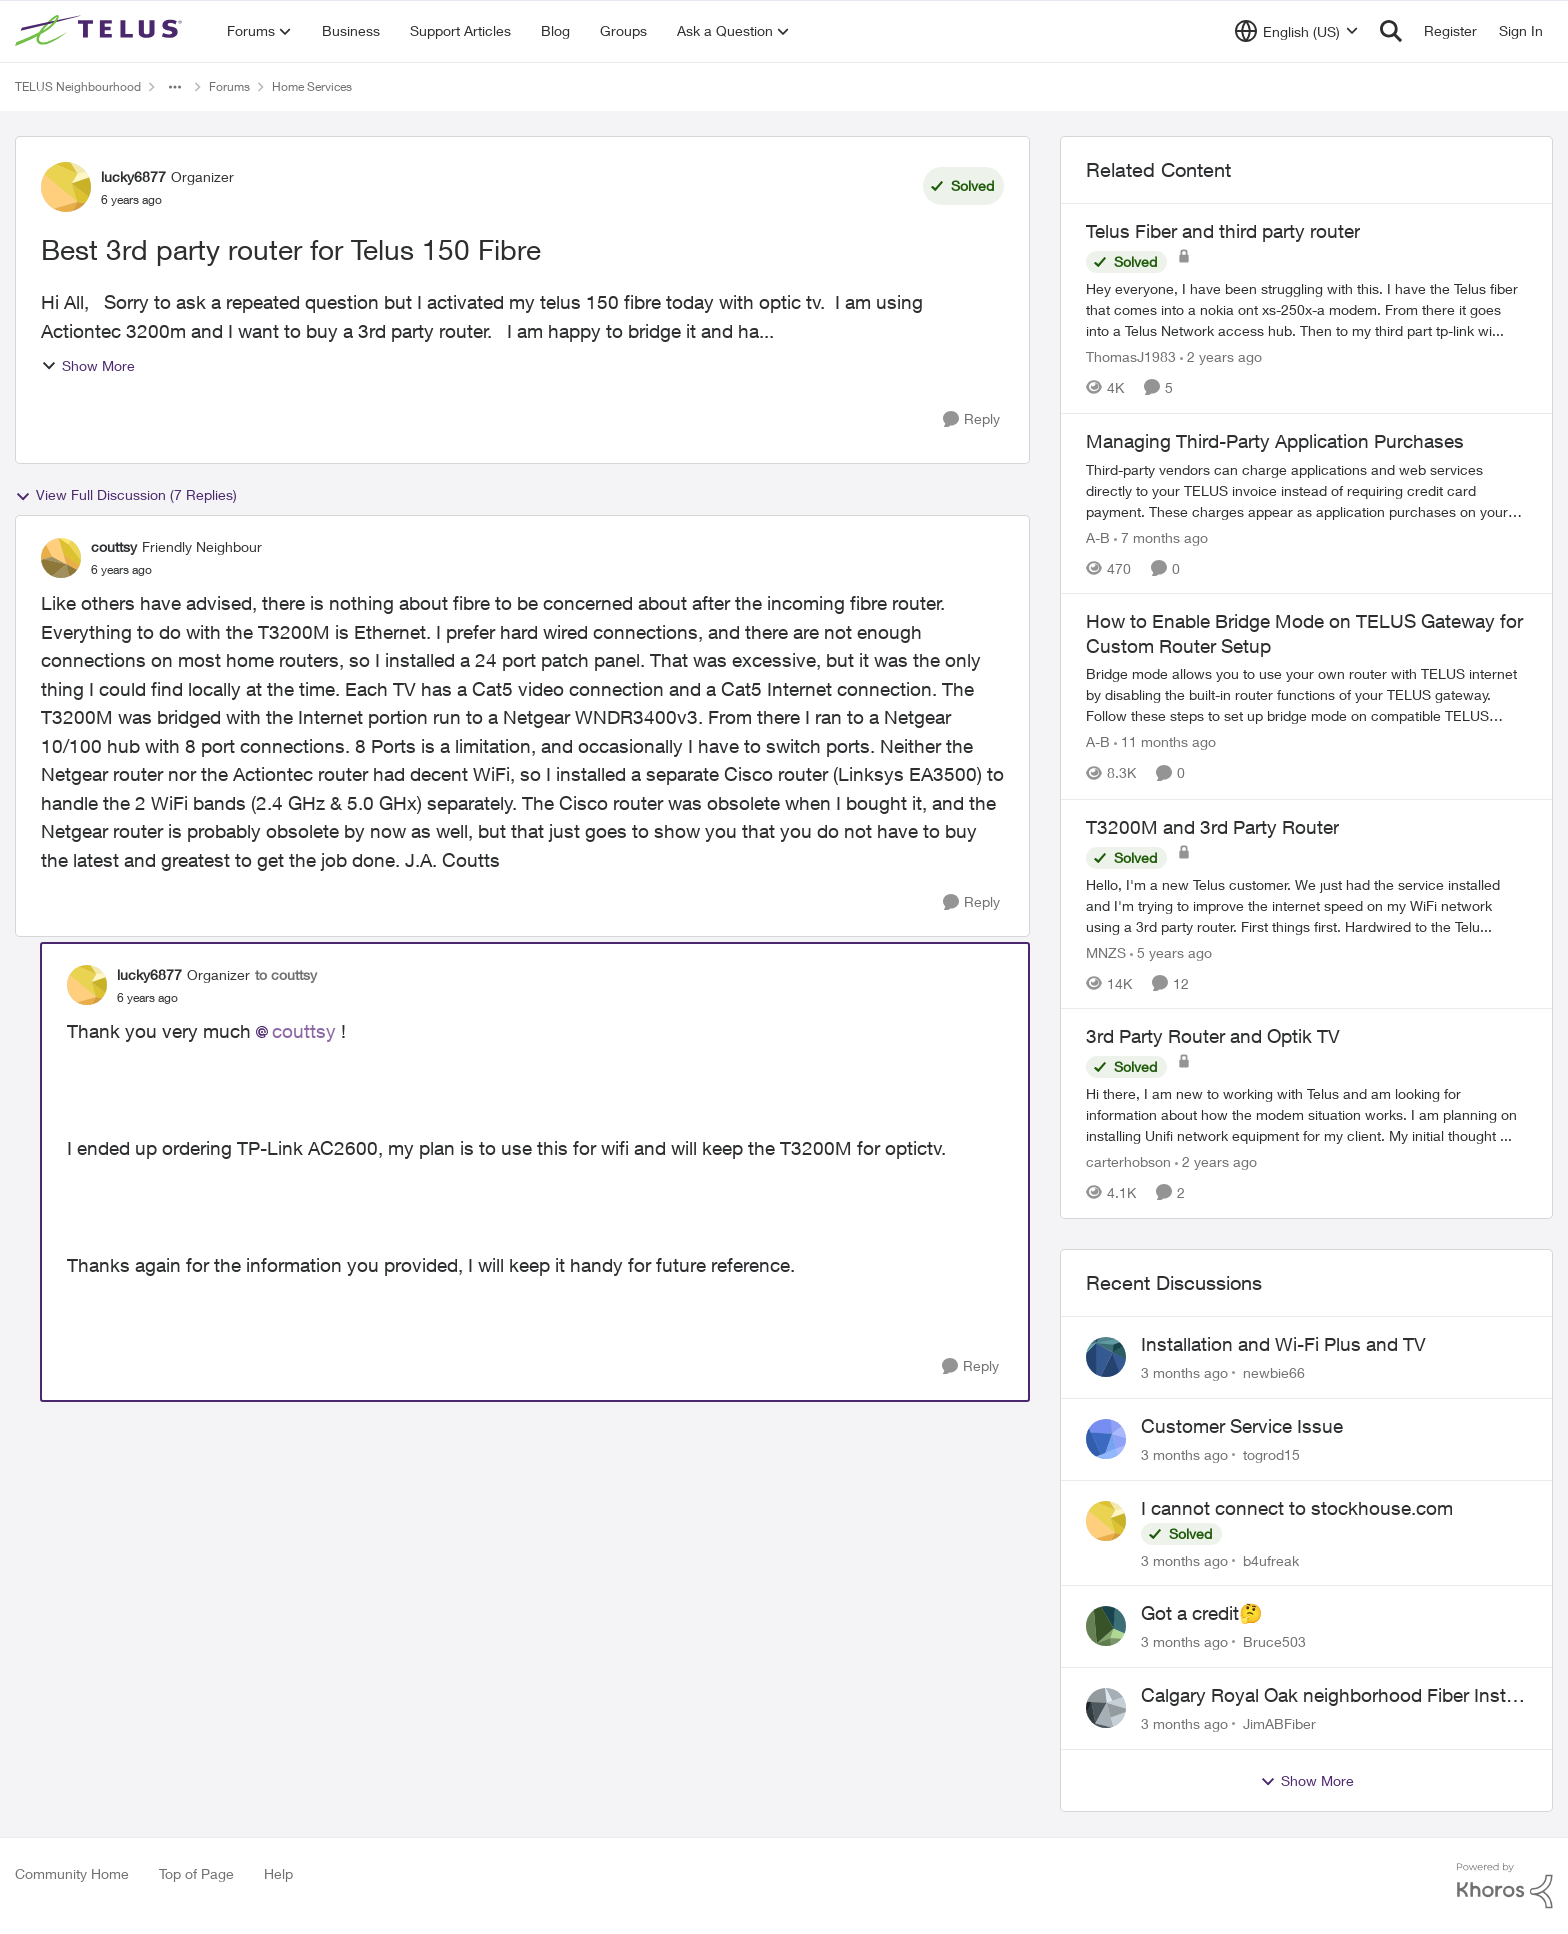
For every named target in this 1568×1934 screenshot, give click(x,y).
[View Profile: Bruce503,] (1106, 1626)
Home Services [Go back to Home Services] (312, 86)
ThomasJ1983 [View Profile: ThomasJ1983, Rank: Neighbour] (1131, 356)
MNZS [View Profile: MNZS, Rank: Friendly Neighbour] (1106, 951)
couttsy (304, 1031)
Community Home (72, 1873)
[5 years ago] (1171, 951)
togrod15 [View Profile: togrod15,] (1271, 1454)
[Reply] (971, 419)
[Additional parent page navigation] (175, 87)
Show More (88, 365)
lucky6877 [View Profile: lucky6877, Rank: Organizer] (133, 176)
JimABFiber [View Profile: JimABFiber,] (1279, 1723)
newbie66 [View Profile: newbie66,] (1274, 1372)
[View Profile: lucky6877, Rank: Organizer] (66, 187)
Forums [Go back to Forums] (229, 86)
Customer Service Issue (1242, 1426)
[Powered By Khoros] (1505, 1886)
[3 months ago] (1184, 1372)
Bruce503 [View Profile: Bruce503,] (1274, 1641)
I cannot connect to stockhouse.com (1297, 1508)
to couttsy (286, 974)
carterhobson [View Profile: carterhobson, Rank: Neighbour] (1128, 1161)
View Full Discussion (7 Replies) (126, 495)
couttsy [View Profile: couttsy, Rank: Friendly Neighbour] (114, 546)
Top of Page (196, 1873)
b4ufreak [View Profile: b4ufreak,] (1271, 1559)
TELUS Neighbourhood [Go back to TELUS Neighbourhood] (78, 86)
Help (278, 1873)
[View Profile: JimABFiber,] (1106, 1708)
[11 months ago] (1165, 742)
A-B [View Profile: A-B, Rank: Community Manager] (1098, 536)
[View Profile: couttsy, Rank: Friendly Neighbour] (61, 558)
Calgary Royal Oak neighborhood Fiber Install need (1332, 1696)
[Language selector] (1296, 31)
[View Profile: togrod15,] (1106, 1439)
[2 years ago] (1221, 356)
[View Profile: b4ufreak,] (1106, 1521)
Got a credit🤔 (1202, 1613)
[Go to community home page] (101, 31)
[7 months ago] (1161, 536)
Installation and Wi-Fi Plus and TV (1283, 1344)
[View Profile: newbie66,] (1106, 1357)
